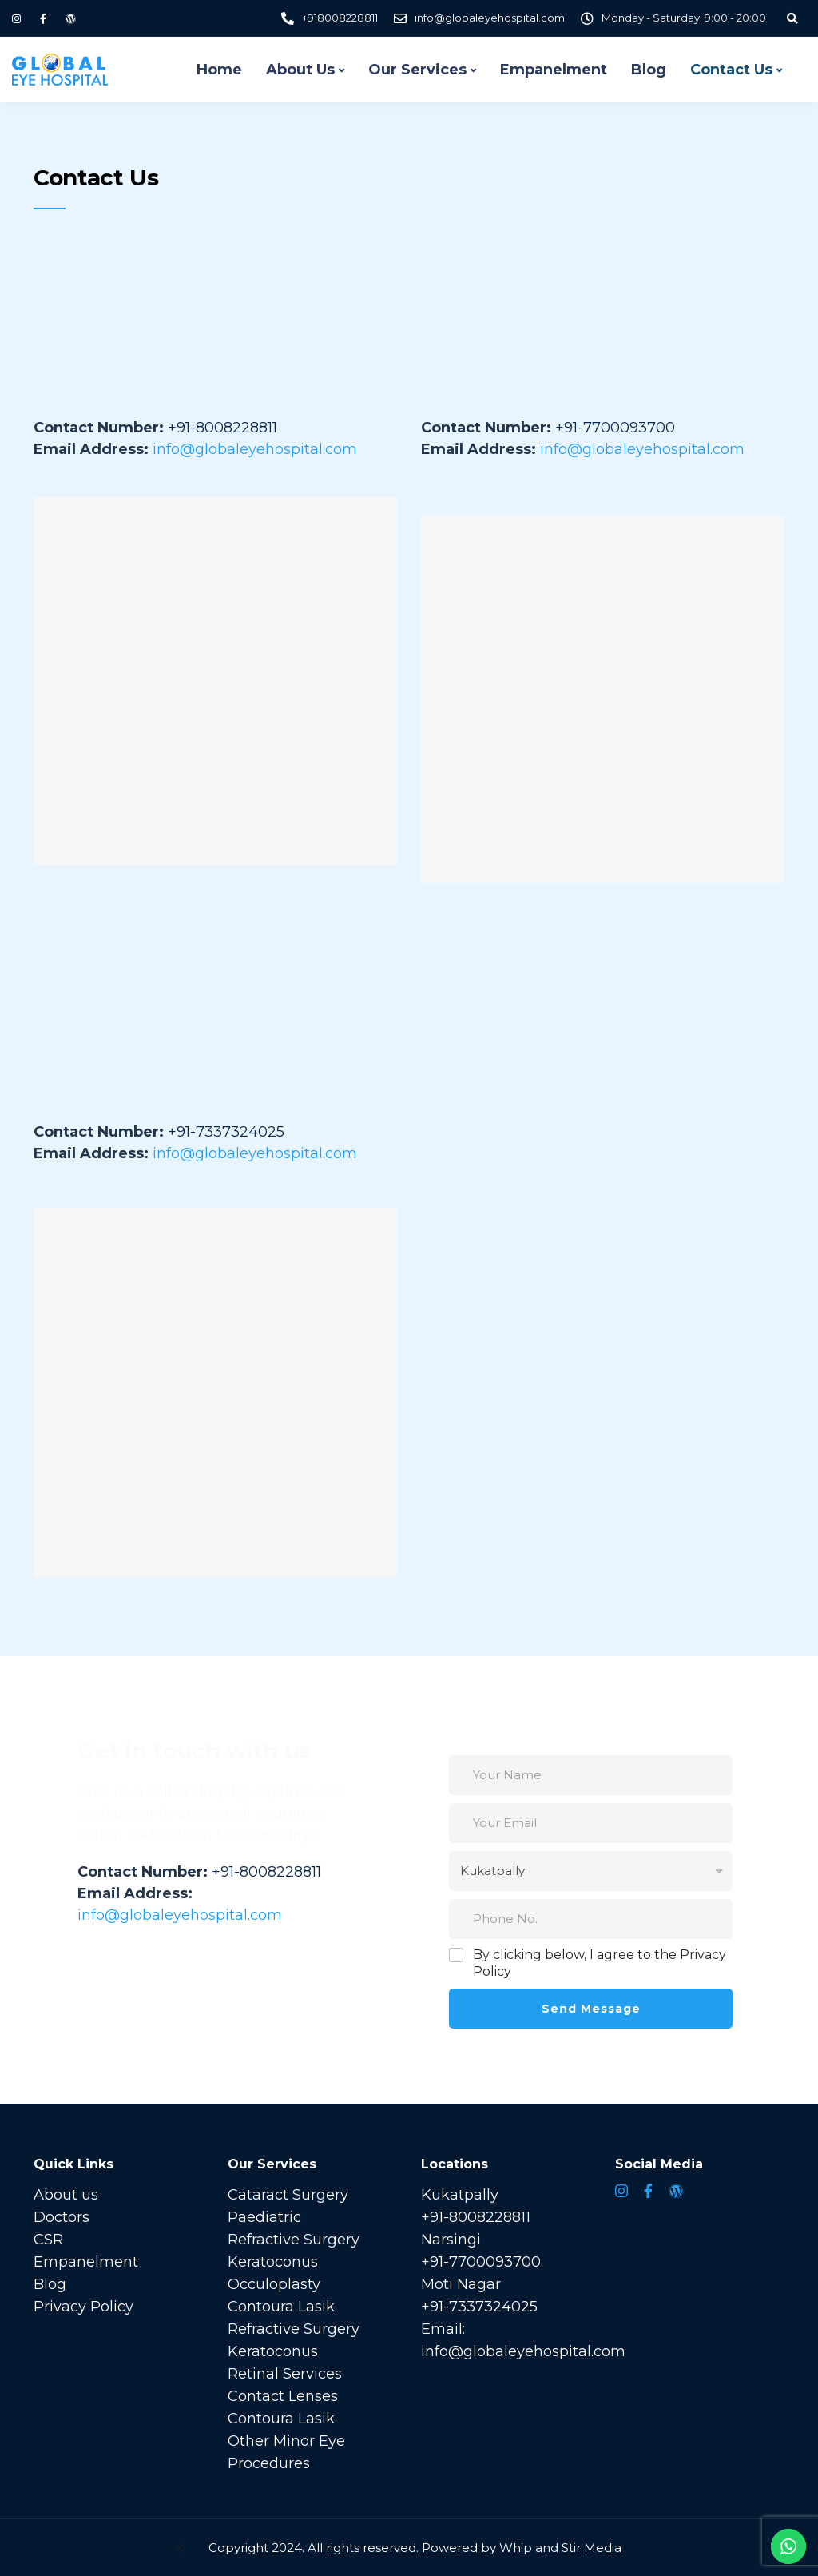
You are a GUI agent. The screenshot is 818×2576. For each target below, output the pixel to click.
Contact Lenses (283, 2396)
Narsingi (451, 2239)
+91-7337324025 (479, 2306)
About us (66, 2195)
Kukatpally (459, 2195)
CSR (48, 2239)
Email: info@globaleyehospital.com (523, 2340)
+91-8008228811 (475, 2217)
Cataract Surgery (288, 2195)
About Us (300, 69)
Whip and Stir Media (560, 2547)
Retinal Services (285, 2374)
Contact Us (731, 69)
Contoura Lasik (281, 2306)
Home (219, 69)
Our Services (417, 69)
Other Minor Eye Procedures (286, 2452)
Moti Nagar (461, 2284)
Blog (648, 69)
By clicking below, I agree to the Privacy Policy (599, 1963)
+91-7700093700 (481, 2262)
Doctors (61, 2217)
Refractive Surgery (293, 2239)
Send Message (591, 2008)
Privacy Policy (83, 2306)
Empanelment (553, 69)
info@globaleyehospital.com (255, 449)
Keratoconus (273, 2262)
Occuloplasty (274, 2284)
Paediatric (264, 2217)
